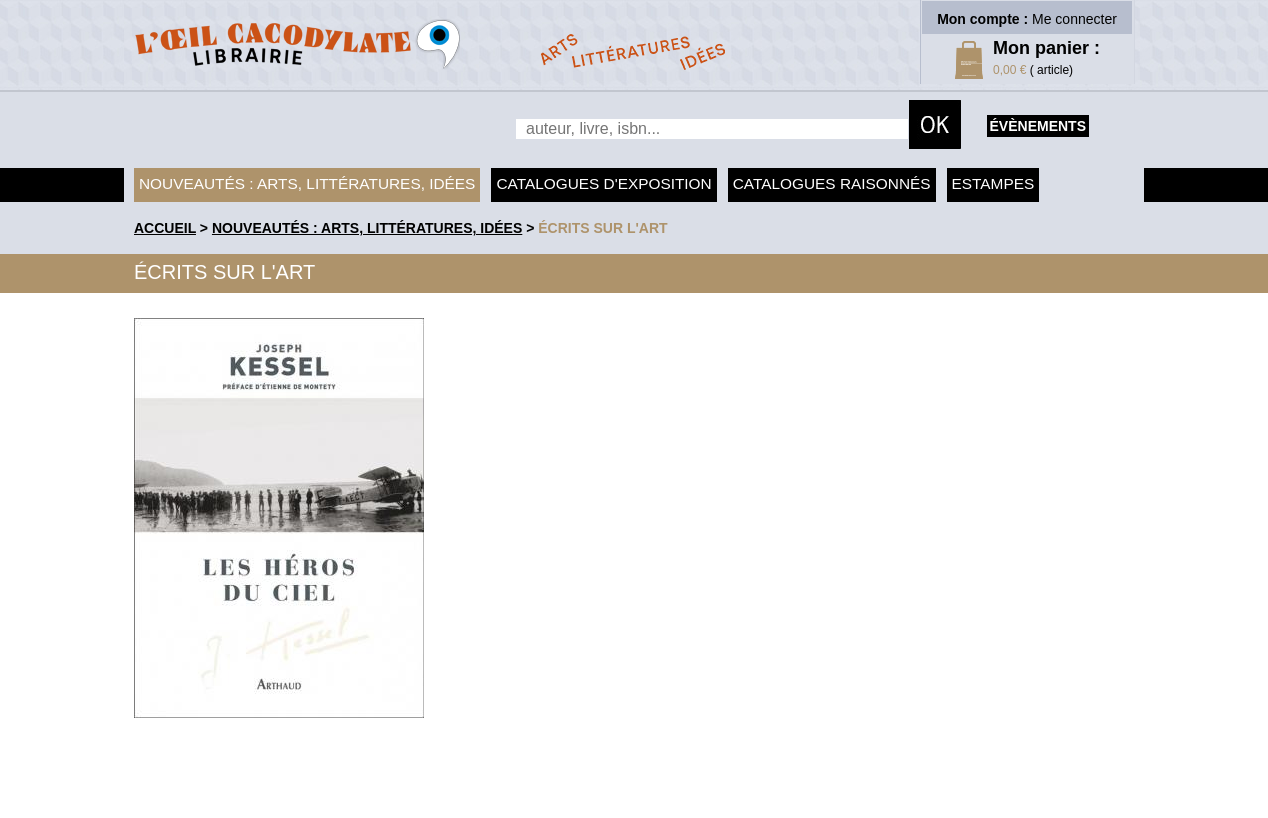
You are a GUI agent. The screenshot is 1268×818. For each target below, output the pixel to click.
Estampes (993, 183)
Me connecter (1074, 19)
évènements (1038, 126)
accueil (165, 228)
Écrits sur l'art (602, 228)
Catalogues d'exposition (603, 183)
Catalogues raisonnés (832, 183)
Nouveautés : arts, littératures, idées (307, 183)
